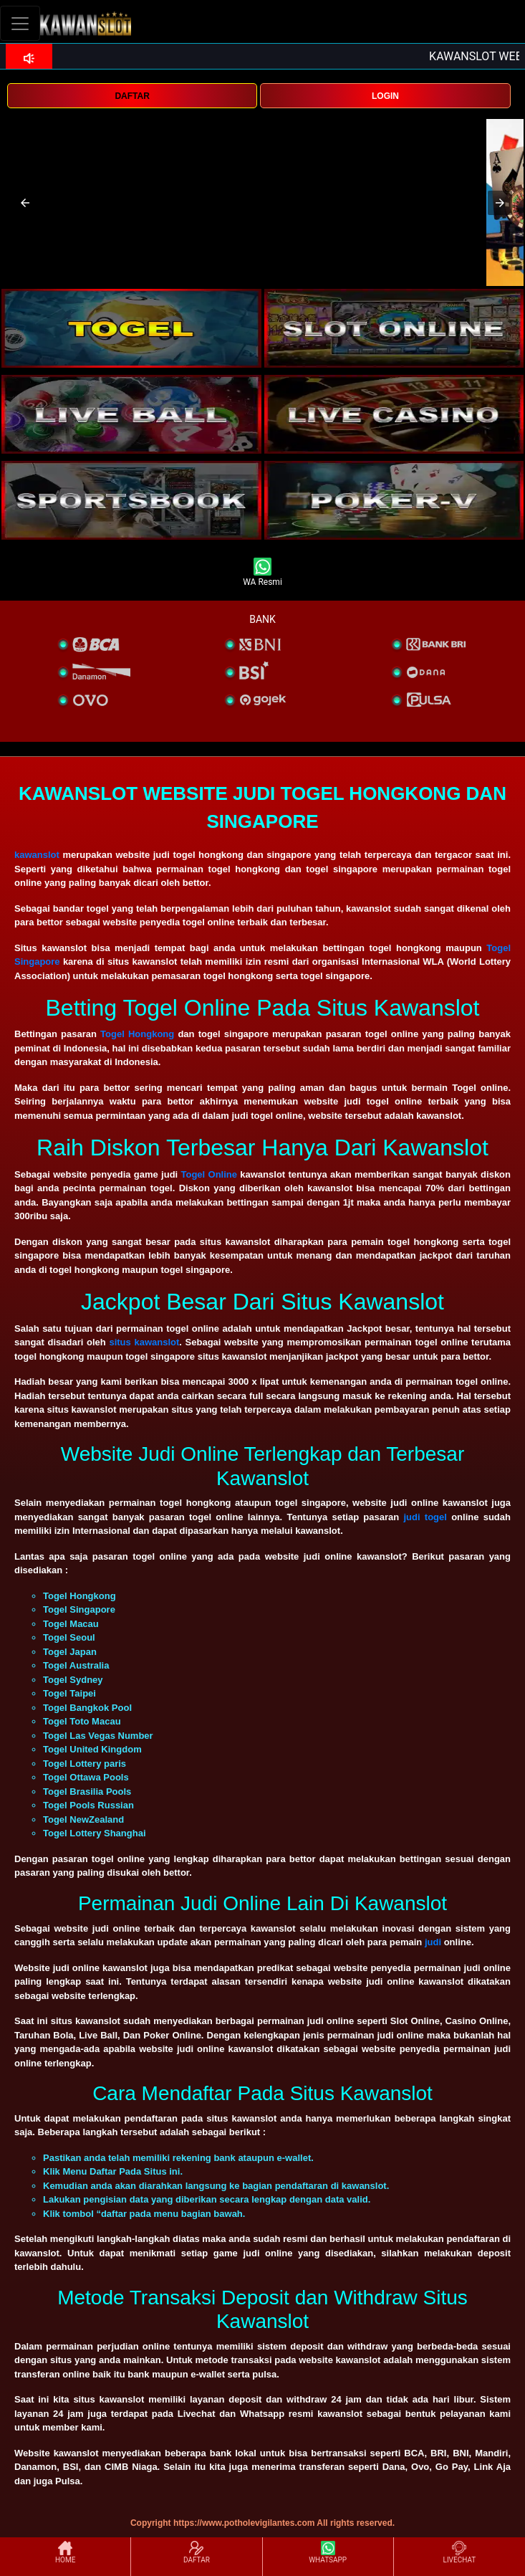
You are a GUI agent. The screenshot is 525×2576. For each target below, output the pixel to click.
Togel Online (209, 1174)
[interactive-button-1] (131, 328)
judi (434, 1942)
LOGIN (385, 96)
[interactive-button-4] (394, 414)
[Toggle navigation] (20, 23)
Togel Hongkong (137, 1034)
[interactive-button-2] (394, 328)
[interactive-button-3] (131, 414)
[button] (25, 203)
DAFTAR (132, 96)
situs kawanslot (144, 1342)
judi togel (424, 1517)
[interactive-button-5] (131, 500)
